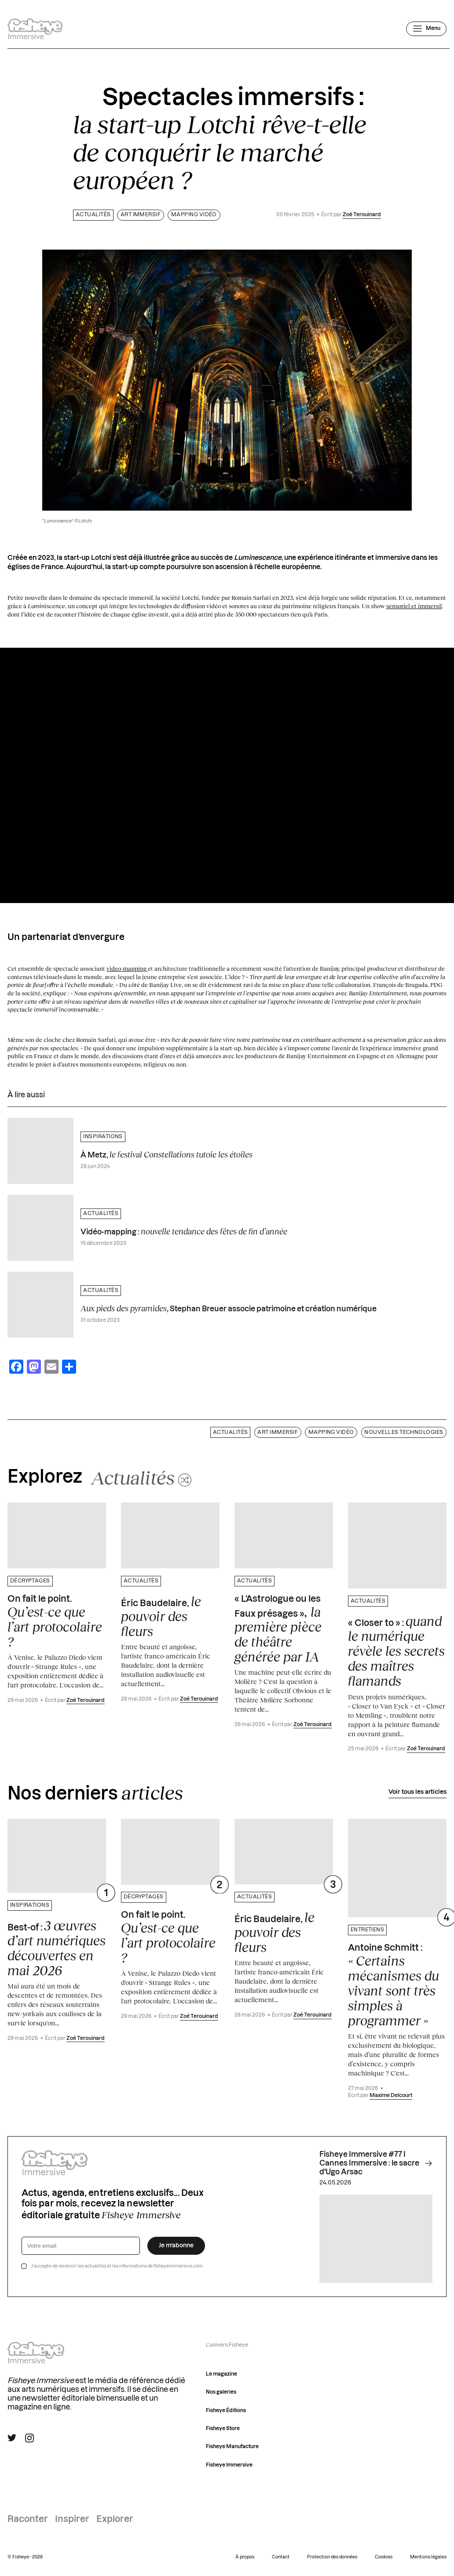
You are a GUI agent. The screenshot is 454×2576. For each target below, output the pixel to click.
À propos (244, 2557)
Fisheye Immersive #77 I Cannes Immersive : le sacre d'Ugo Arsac (375, 2163)
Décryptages (30, 1580)
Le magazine (221, 2374)
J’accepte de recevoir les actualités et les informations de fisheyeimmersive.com (117, 2266)
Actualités (93, 214)
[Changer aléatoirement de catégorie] (141, 1477)
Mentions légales (428, 2557)
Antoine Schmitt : (393, 1986)
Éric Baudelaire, (161, 1616)
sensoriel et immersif (414, 606)
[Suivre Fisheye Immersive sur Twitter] (11, 2438)
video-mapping (127, 968)
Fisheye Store (223, 2428)
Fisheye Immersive (229, 2465)
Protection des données (332, 2557)
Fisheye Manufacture (232, 2446)
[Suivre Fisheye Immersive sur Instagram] (29, 2438)
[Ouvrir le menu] (426, 29)
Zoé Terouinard (362, 214)
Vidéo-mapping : (184, 1231)
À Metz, (167, 1154)
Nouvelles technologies (403, 1432)
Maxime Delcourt (391, 2095)
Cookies (383, 2557)
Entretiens (367, 1929)
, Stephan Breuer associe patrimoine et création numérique (229, 1308)
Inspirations (103, 1136)
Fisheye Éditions (226, 2410)
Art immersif (141, 214)
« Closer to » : (396, 1651)
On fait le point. (54, 1622)
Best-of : (56, 1948)
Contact (280, 2557)
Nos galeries (221, 2392)
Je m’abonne (176, 2245)
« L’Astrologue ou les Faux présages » (278, 1629)
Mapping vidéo (194, 214)
